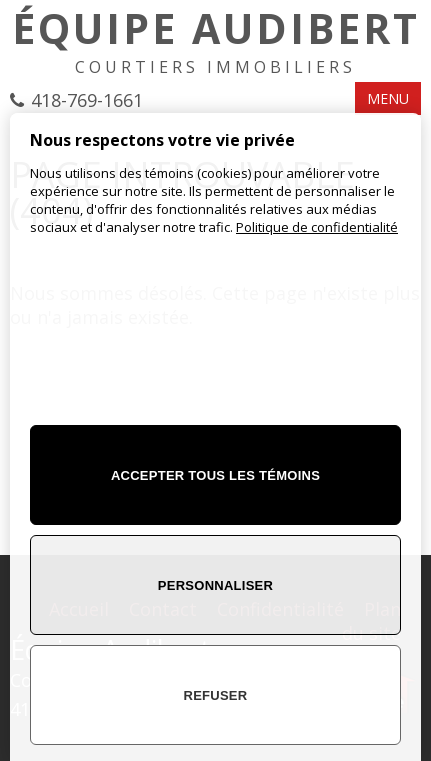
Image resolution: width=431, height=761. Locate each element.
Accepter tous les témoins (215, 475)
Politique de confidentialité (317, 227)
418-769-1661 (87, 100)
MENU (388, 98)
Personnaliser (215, 585)
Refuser (216, 695)
